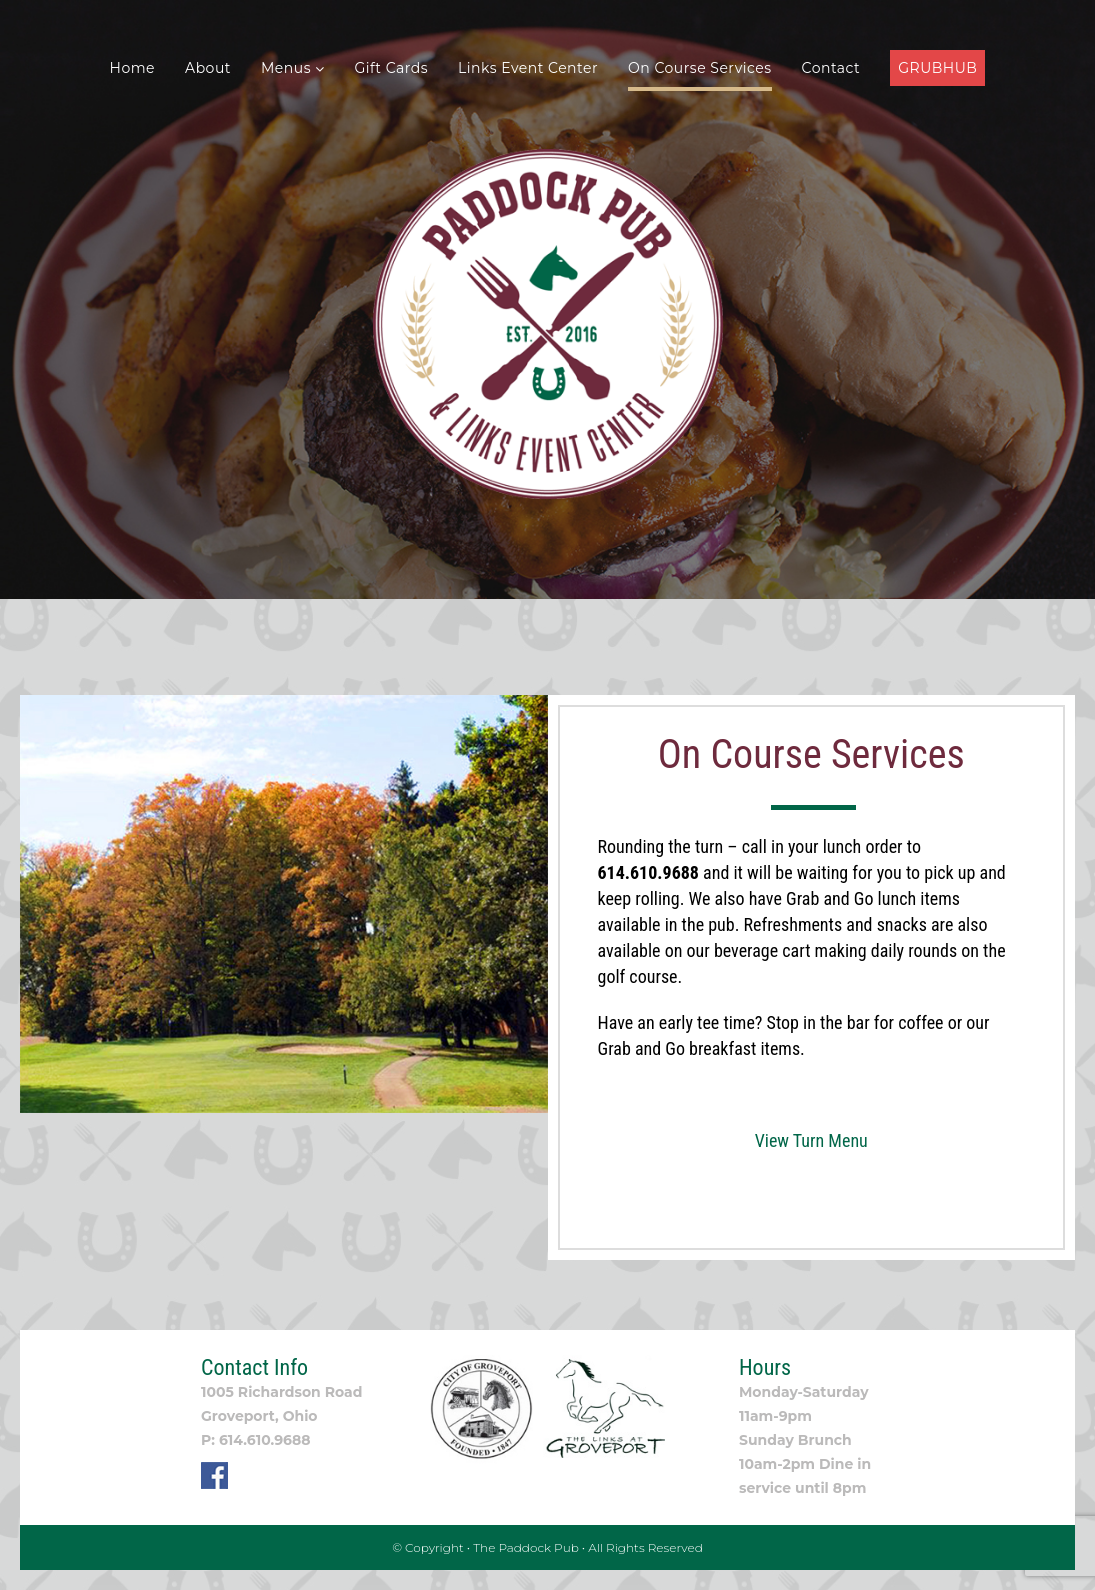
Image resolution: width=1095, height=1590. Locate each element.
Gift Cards (392, 68)
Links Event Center (528, 68)
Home (132, 68)
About (208, 68)
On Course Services (700, 68)
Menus (293, 68)
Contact (831, 68)
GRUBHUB (937, 68)
